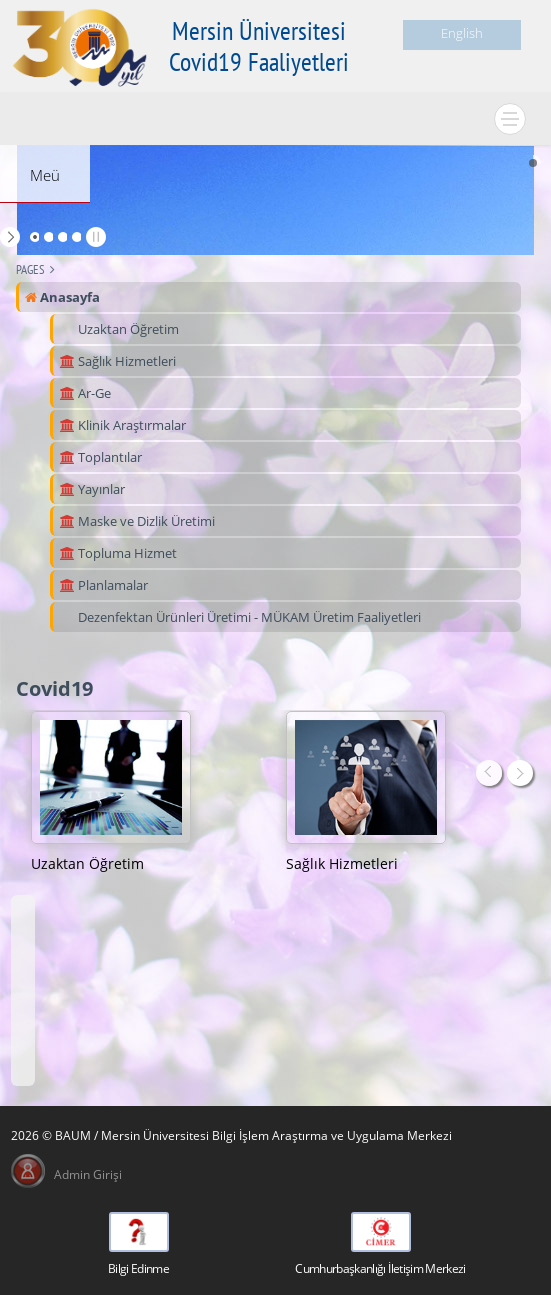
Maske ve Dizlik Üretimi (137, 521)
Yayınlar (92, 489)
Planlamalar (103, 585)
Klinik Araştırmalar (122, 425)
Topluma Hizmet (118, 553)
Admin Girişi (88, 1174)
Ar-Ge (85, 393)
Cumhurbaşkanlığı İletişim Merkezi (380, 1268)
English (462, 33)
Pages (30, 269)
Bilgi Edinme (138, 1268)
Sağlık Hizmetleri (117, 361)
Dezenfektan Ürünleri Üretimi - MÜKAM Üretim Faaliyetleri (248, 617)
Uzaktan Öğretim (127, 329)
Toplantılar (100, 457)
